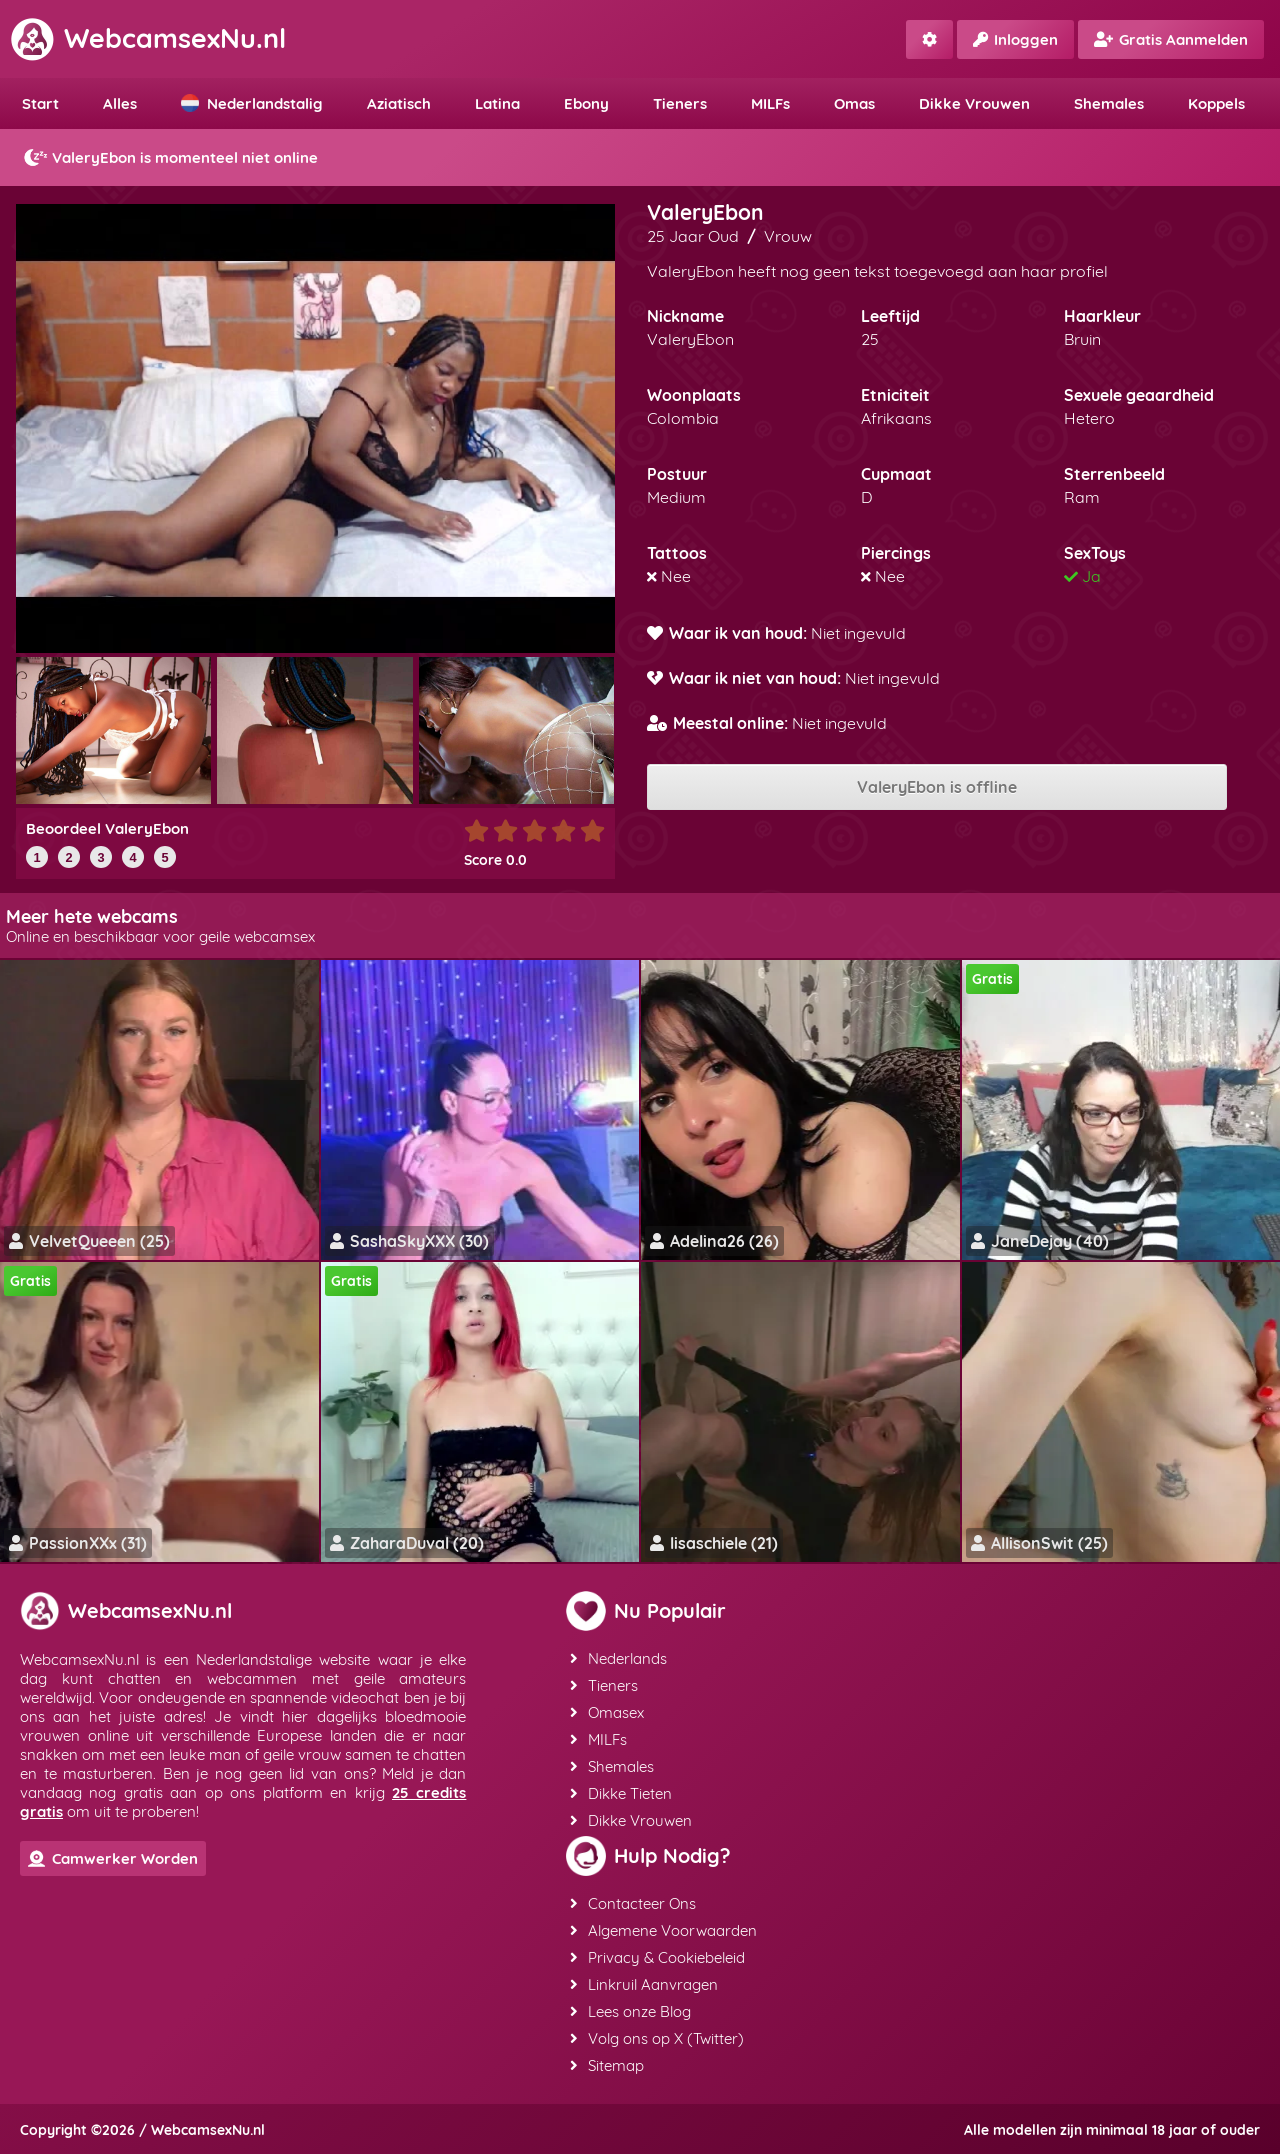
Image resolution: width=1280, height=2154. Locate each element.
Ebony (586, 103)
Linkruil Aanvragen (644, 1984)
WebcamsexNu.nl (148, 38)
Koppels (1216, 103)
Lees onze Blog (630, 2011)
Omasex (607, 1712)
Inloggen (1015, 39)
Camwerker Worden (113, 1858)
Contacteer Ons (633, 1903)
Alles (120, 103)
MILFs (770, 103)
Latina (497, 103)
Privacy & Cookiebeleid (657, 1957)
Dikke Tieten (621, 1793)
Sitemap (607, 2065)
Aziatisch (399, 103)
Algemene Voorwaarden (663, 1930)
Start (40, 103)
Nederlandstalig (252, 103)
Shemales (1109, 103)
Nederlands (618, 1658)
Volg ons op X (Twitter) (657, 2038)
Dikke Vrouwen (974, 103)
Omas (854, 103)
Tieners (680, 103)
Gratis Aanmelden (1171, 39)
